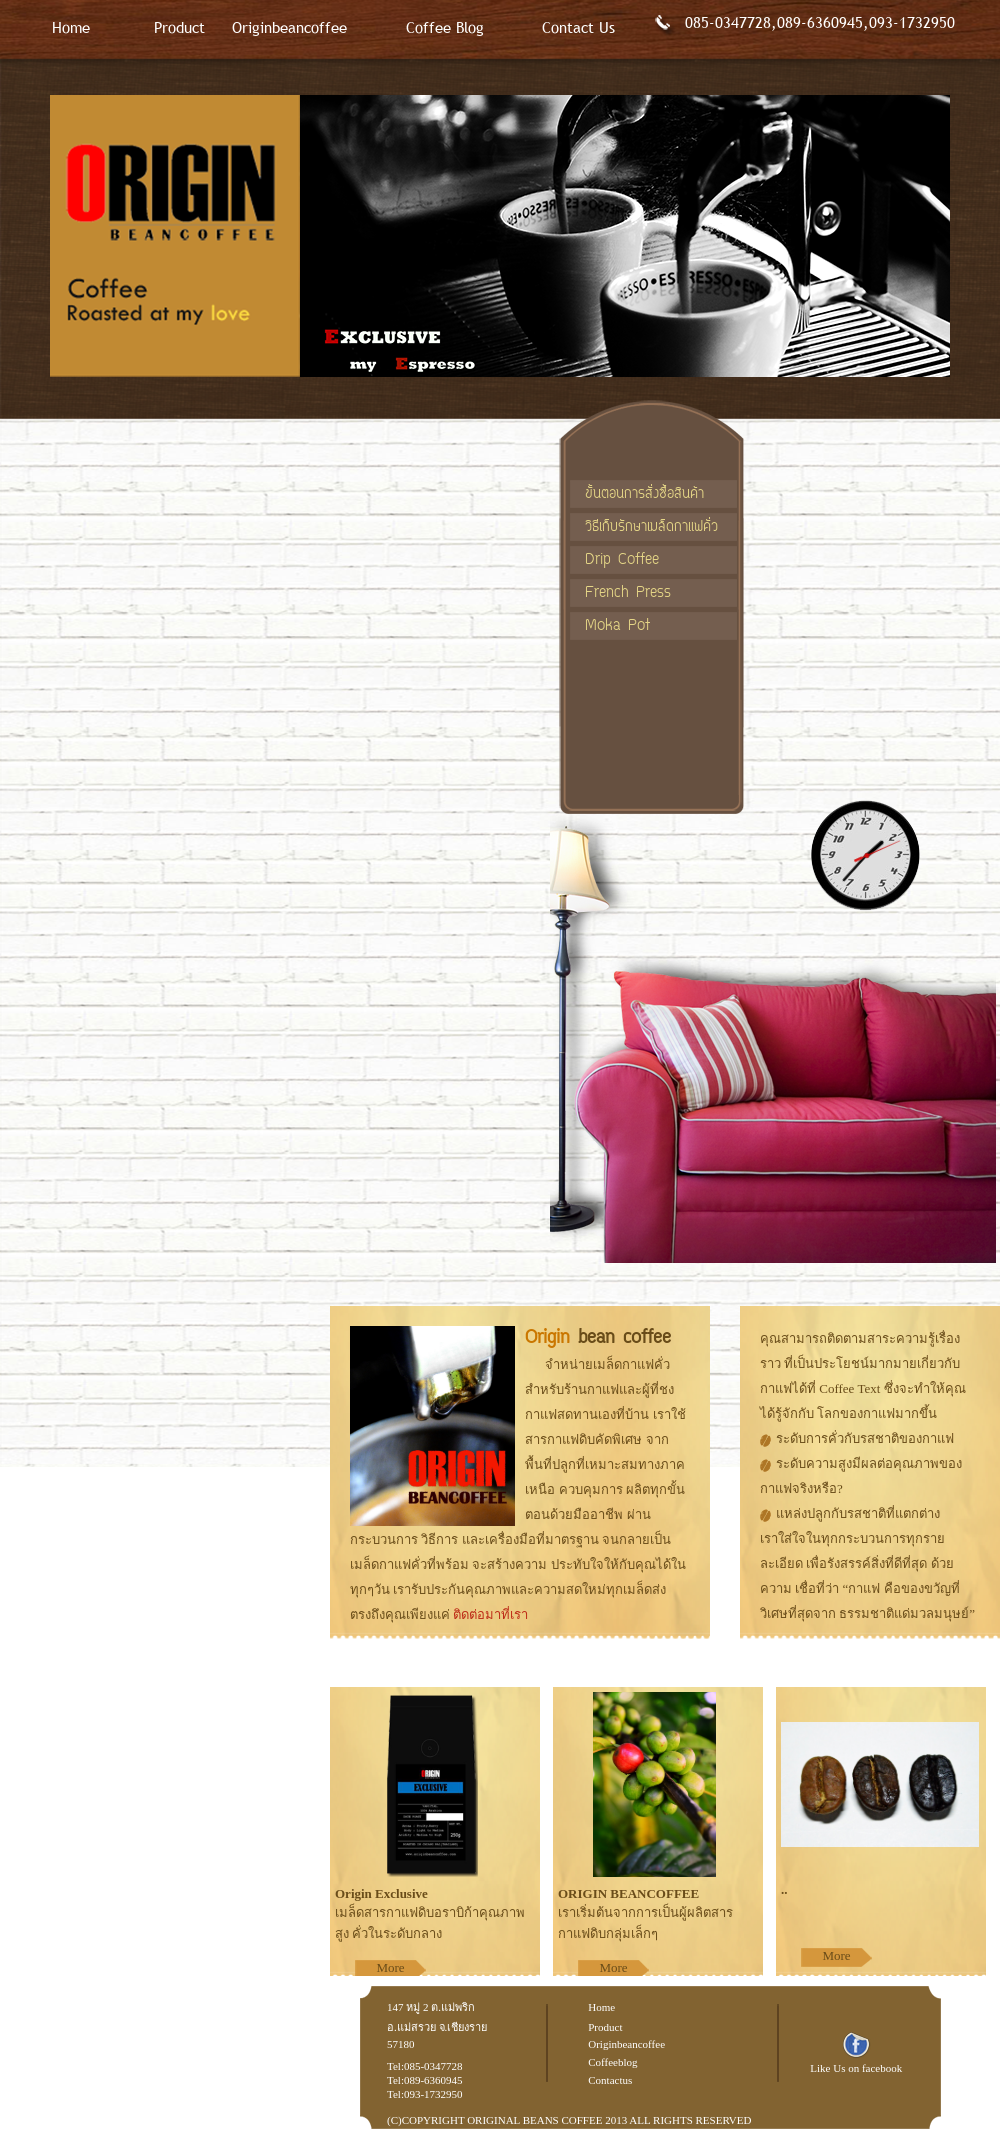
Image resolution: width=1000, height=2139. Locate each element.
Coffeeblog (612, 2062)
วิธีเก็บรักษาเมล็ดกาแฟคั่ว (651, 527)
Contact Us (578, 27)
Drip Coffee (622, 560)
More (390, 1967)
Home (71, 27)
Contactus (610, 2080)
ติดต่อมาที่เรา (490, 1614)
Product (179, 27)
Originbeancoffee (289, 27)
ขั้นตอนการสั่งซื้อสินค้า (644, 494)
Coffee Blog (445, 27)
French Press (628, 593)
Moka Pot (617, 626)
